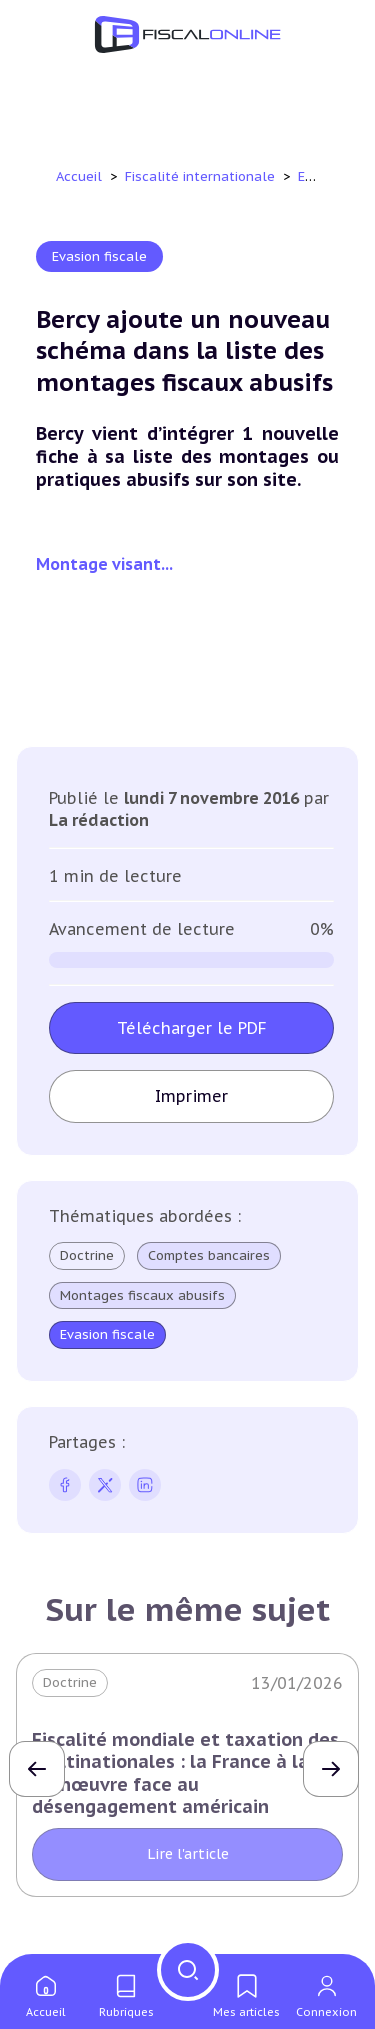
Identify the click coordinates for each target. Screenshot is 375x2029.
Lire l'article (188, 1854)
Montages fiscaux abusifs (142, 1296)
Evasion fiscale (99, 256)
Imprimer (191, 1096)
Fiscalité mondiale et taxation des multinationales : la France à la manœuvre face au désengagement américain (185, 1773)
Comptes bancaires (209, 1256)
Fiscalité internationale (202, 176)
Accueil (79, 176)
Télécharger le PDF (192, 1028)
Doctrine (87, 1255)
